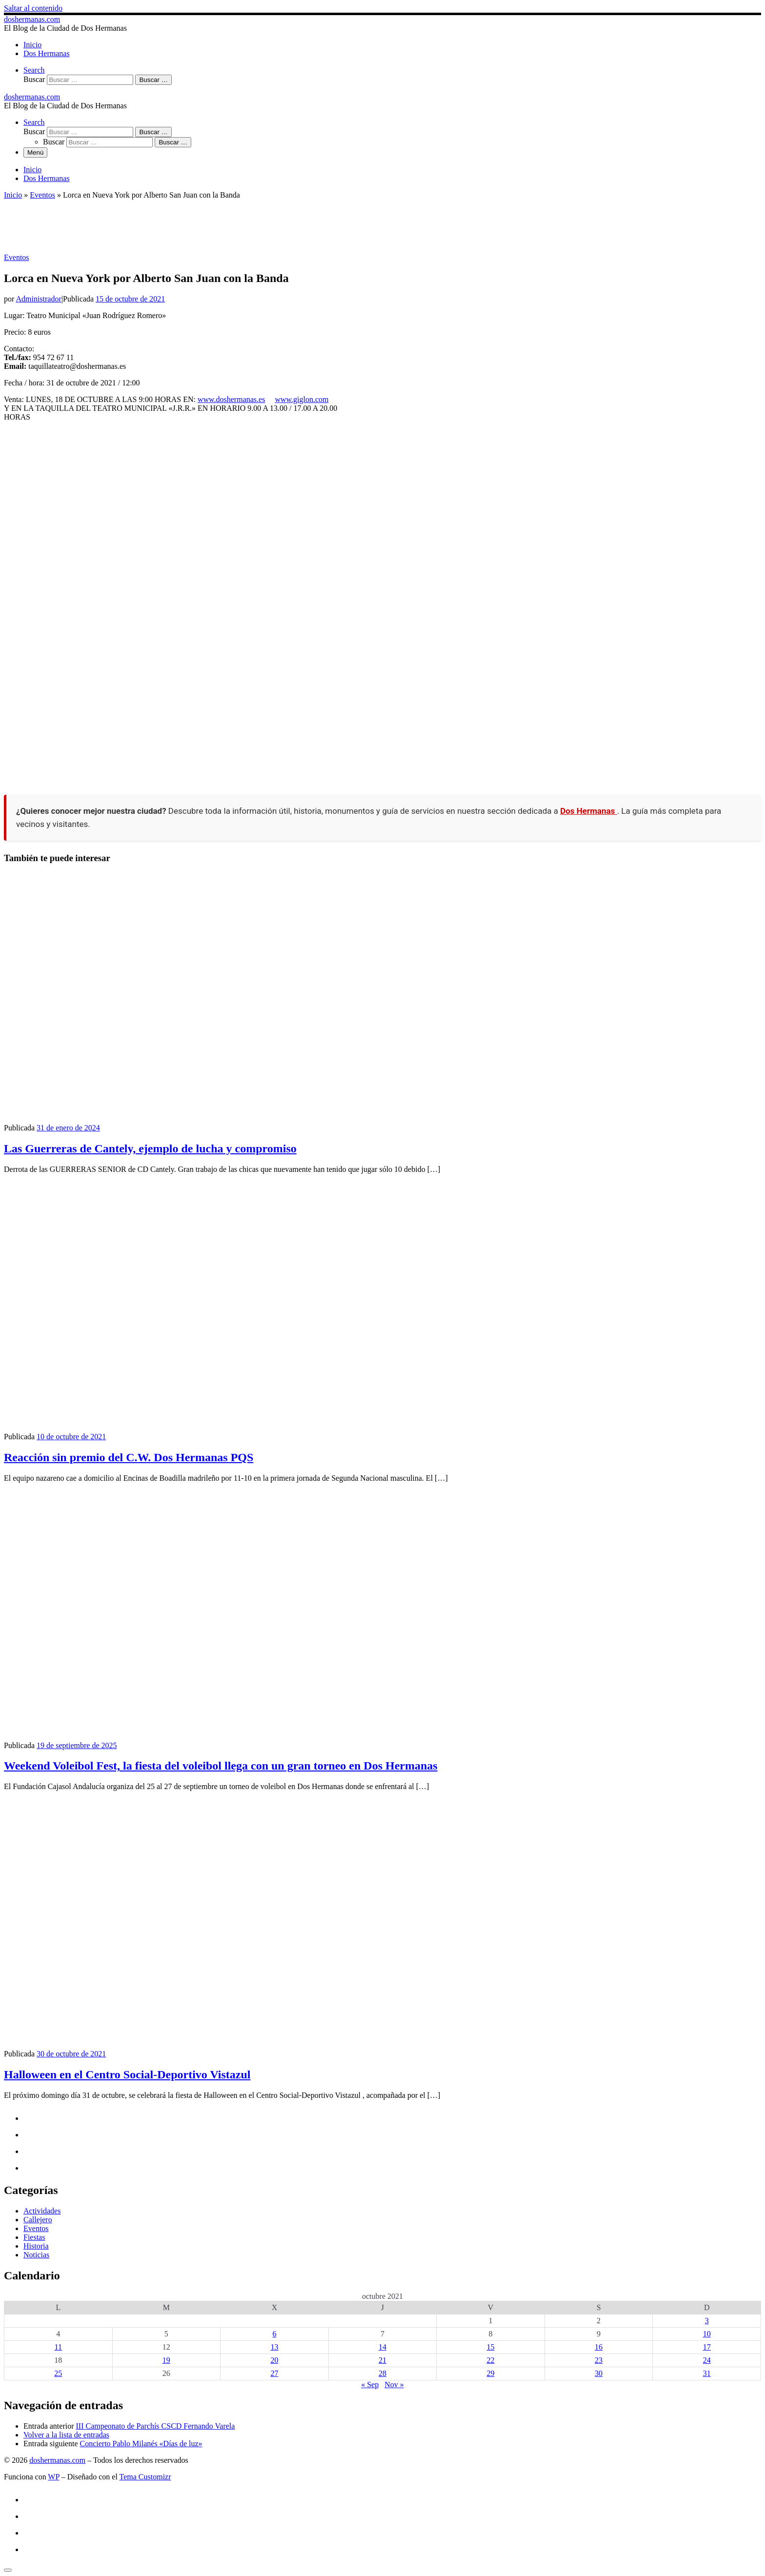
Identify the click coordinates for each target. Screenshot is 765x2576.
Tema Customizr (145, 2477)
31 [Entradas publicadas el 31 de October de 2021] (707, 2373)
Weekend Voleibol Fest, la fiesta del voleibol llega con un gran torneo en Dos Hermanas (221, 1765)
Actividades (41, 2211)
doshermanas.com (57, 2460)
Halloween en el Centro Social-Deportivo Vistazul (127, 2074)
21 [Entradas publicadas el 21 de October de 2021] (382, 2360)
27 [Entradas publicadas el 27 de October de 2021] (274, 2373)
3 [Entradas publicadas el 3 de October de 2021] (707, 2320)
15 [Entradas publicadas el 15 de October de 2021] (491, 2347)
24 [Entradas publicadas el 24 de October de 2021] (707, 2360)
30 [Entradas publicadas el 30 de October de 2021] (599, 2373)
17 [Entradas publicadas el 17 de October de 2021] (707, 2347)
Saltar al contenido (33, 8)
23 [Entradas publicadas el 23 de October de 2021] (599, 2360)
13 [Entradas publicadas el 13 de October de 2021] (274, 2347)
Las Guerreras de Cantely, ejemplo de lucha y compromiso (150, 1148)
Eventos (42, 195)
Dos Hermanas (588, 811)
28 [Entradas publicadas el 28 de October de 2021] (382, 2373)
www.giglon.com (301, 399)
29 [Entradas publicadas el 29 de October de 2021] (491, 2373)
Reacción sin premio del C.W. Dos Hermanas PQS (128, 1457)
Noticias (36, 2255)
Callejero (37, 2219)
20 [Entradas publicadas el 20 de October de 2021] (274, 2360)
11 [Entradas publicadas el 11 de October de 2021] (58, 2347)
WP (53, 2477)
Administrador (38, 299)
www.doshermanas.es (231, 399)
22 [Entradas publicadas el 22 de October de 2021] (491, 2360)
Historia (36, 2246)
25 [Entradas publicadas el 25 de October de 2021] (58, 2373)
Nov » (394, 2384)
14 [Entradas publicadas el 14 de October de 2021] (382, 2347)
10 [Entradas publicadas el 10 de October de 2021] (707, 2334)
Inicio (13, 195)
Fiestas (34, 2237)
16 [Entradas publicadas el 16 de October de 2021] (599, 2347)
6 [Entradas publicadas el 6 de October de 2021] (274, 2334)
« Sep (370, 2384)
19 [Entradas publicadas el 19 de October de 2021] (166, 2360)
